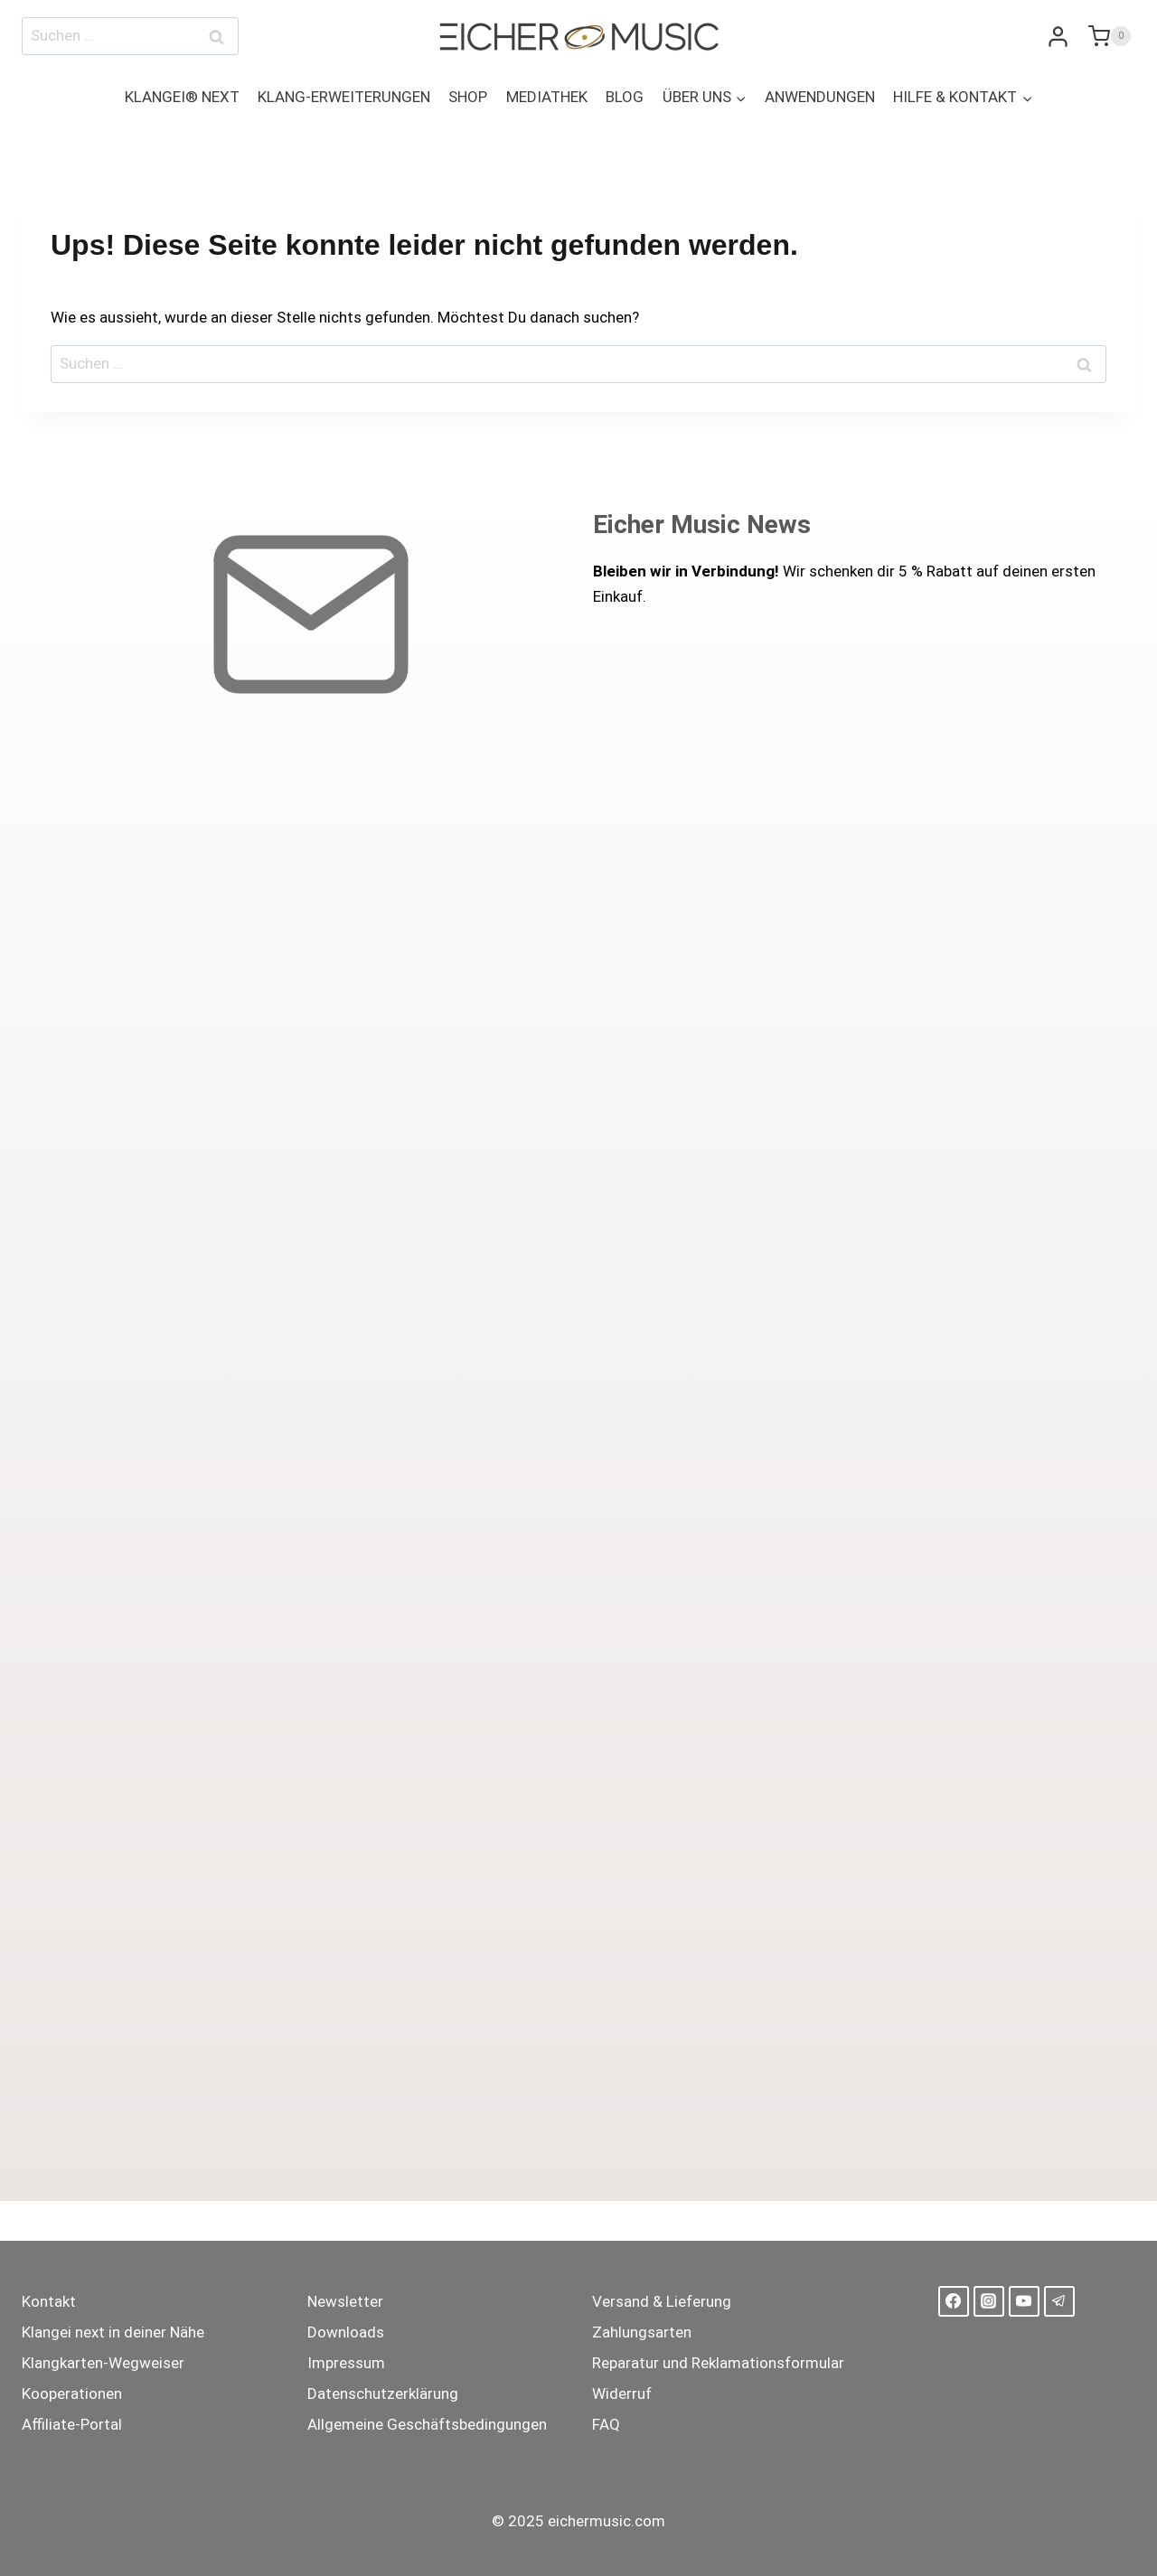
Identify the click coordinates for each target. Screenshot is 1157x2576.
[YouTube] (1024, 2301)
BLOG (625, 97)
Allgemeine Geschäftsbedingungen (427, 2424)
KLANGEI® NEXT (182, 97)
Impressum (346, 2363)
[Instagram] (989, 2301)
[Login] (1058, 36)
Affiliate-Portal (72, 2424)
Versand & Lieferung (661, 2301)
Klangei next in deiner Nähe (113, 2332)
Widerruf (622, 2393)
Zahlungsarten (641, 2332)
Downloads (345, 2332)
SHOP (467, 97)
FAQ (606, 2424)
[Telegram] (1059, 2301)
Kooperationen (72, 2393)
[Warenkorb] (1107, 36)
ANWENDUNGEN (820, 97)
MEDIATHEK (547, 97)
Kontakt (49, 2301)
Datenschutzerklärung (382, 2393)
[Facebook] (953, 2301)
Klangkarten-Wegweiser (103, 2363)
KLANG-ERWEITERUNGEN (344, 97)
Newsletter (345, 2301)
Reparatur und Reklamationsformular (718, 2363)
